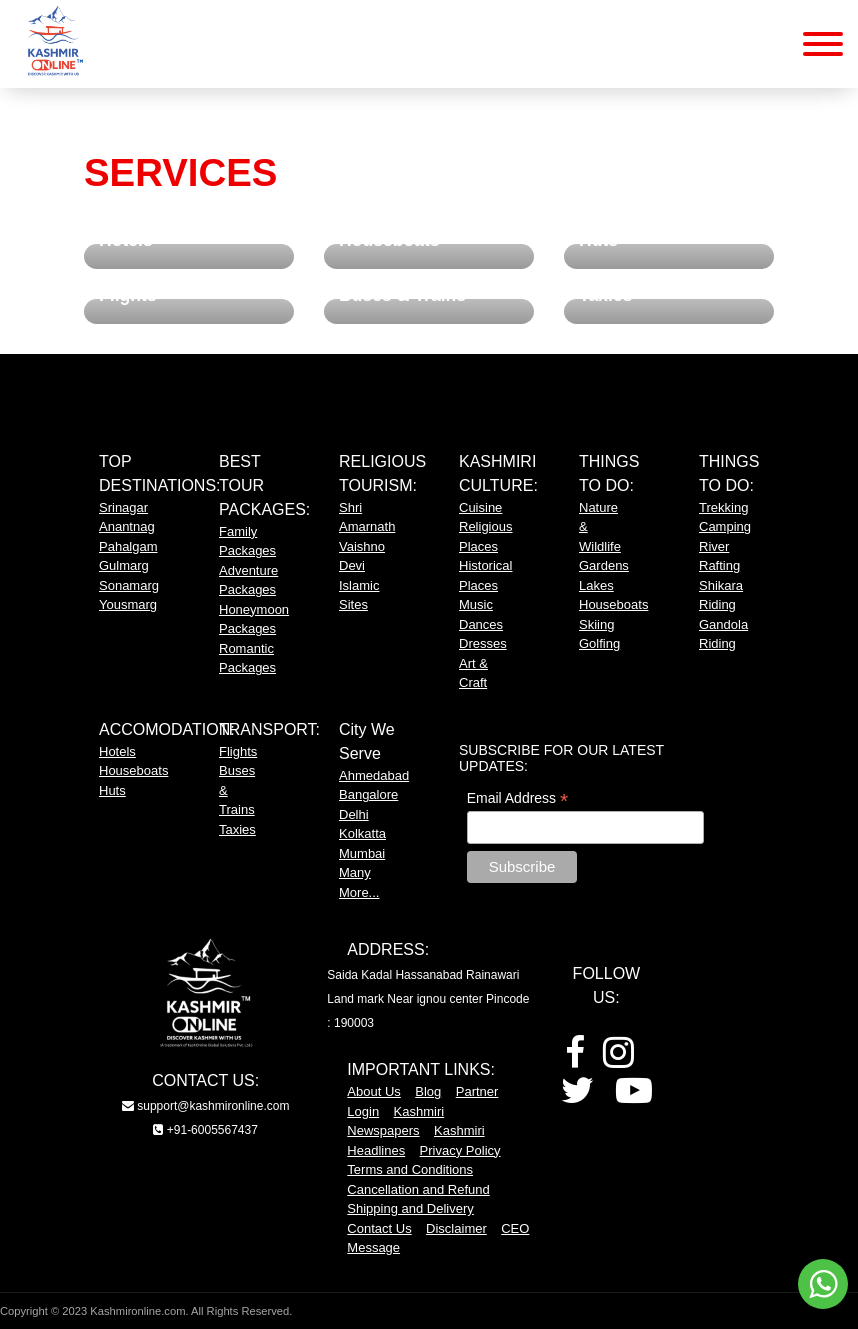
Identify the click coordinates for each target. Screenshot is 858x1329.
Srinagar (123, 507)
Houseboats (613, 604)
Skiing (596, 624)
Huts (112, 790)
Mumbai (362, 853)
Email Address (518, 798)
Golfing (599, 643)
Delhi (354, 814)
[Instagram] (618, 1059)
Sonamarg (129, 585)
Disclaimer (456, 1228)
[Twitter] (577, 1097)
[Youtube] (634, 1097)
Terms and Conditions (410, 1169)
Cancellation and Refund (418, 1189)
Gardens (604, 565)
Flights (238, 751)
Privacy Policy (460, 1150)
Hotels (117, 751)
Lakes (596, 585)
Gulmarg (124, 565)
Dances (481, 624)
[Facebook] (575, 1059)
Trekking (723, 507)
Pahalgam (128, 546)
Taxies (237, 829)
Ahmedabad (374, 775)
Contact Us (379, 1228)
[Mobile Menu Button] (823, 47)
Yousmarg (128, 604)
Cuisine (480, 507)
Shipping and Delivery (410, 1208)
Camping (725, 526)
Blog (428, 1091)
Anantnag (127, 526)
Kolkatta (362, 833)
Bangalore (368, 794)
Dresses (483, 643)
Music (476, 604)
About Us (373, 1091)
